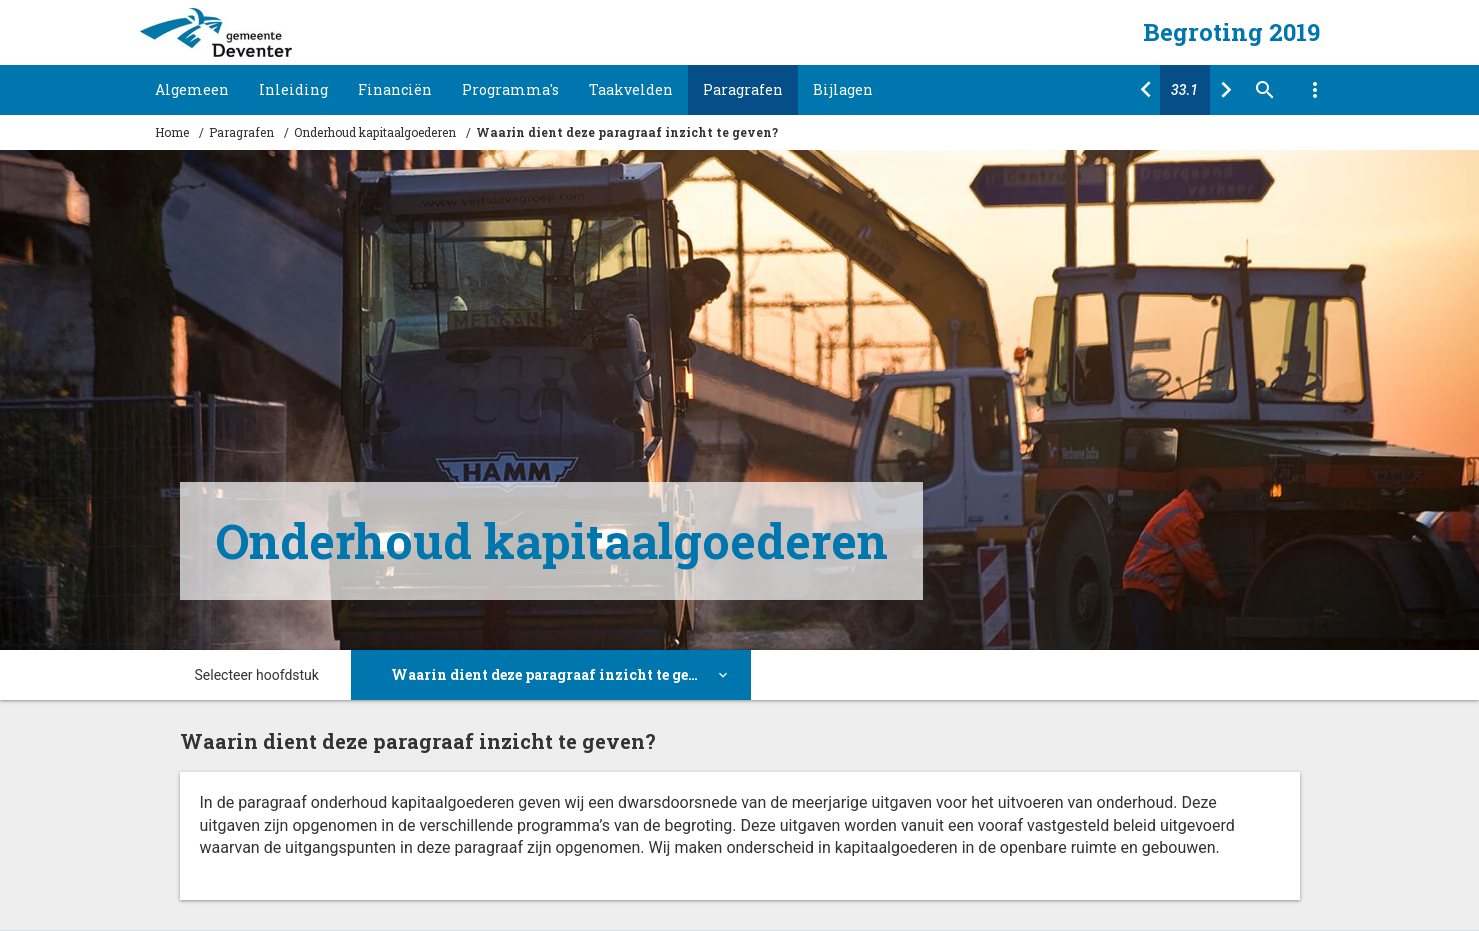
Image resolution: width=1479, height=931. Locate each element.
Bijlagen (843, 89)
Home (172, 132)
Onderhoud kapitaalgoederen (375, 132)
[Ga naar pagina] (1185, 90)
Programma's (510, 89)
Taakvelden (631, 89)
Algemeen (192, 89)
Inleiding (293, 89)
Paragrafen (743, 89)
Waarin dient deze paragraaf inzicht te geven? (627, 132)
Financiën (395, 89)
